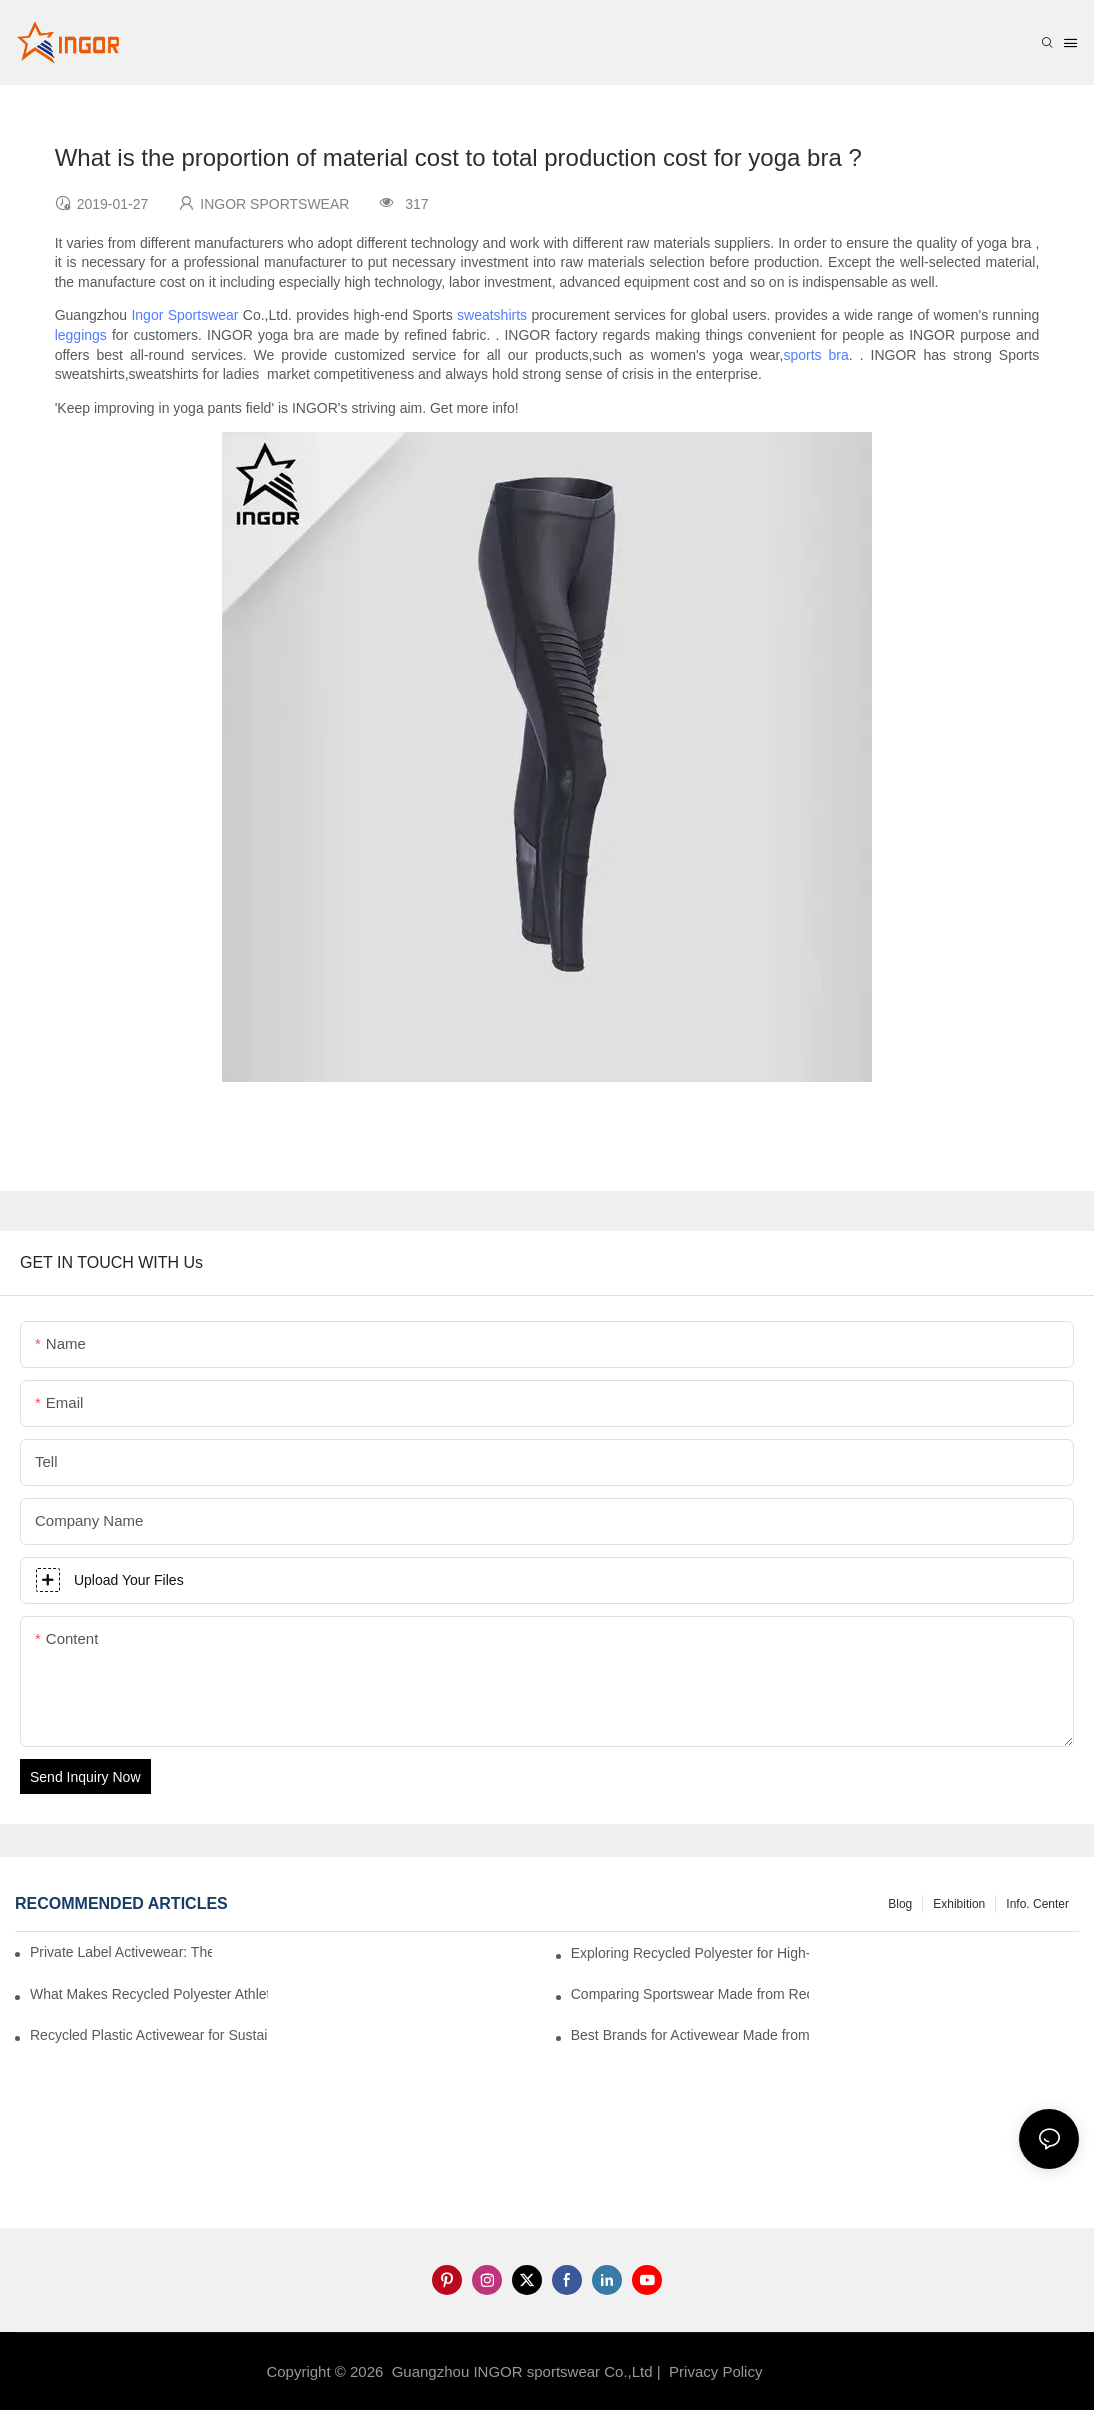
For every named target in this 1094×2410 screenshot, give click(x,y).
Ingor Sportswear (184, 315)
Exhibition (959, 1904)
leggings (81, 335)
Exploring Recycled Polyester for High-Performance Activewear (690, 1953)
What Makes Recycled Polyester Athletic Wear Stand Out (149, 1994)
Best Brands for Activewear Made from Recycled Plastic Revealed (690, 2035)
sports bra (815, 355)
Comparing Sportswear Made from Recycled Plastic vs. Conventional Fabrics (690, 1994)
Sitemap (800, 2371)
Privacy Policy (715, 2371)
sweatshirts (492, 315)
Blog (900, 1904)
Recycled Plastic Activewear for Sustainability (149, 2035)
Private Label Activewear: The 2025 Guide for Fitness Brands (121, 1952)
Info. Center (1037, 1904)
